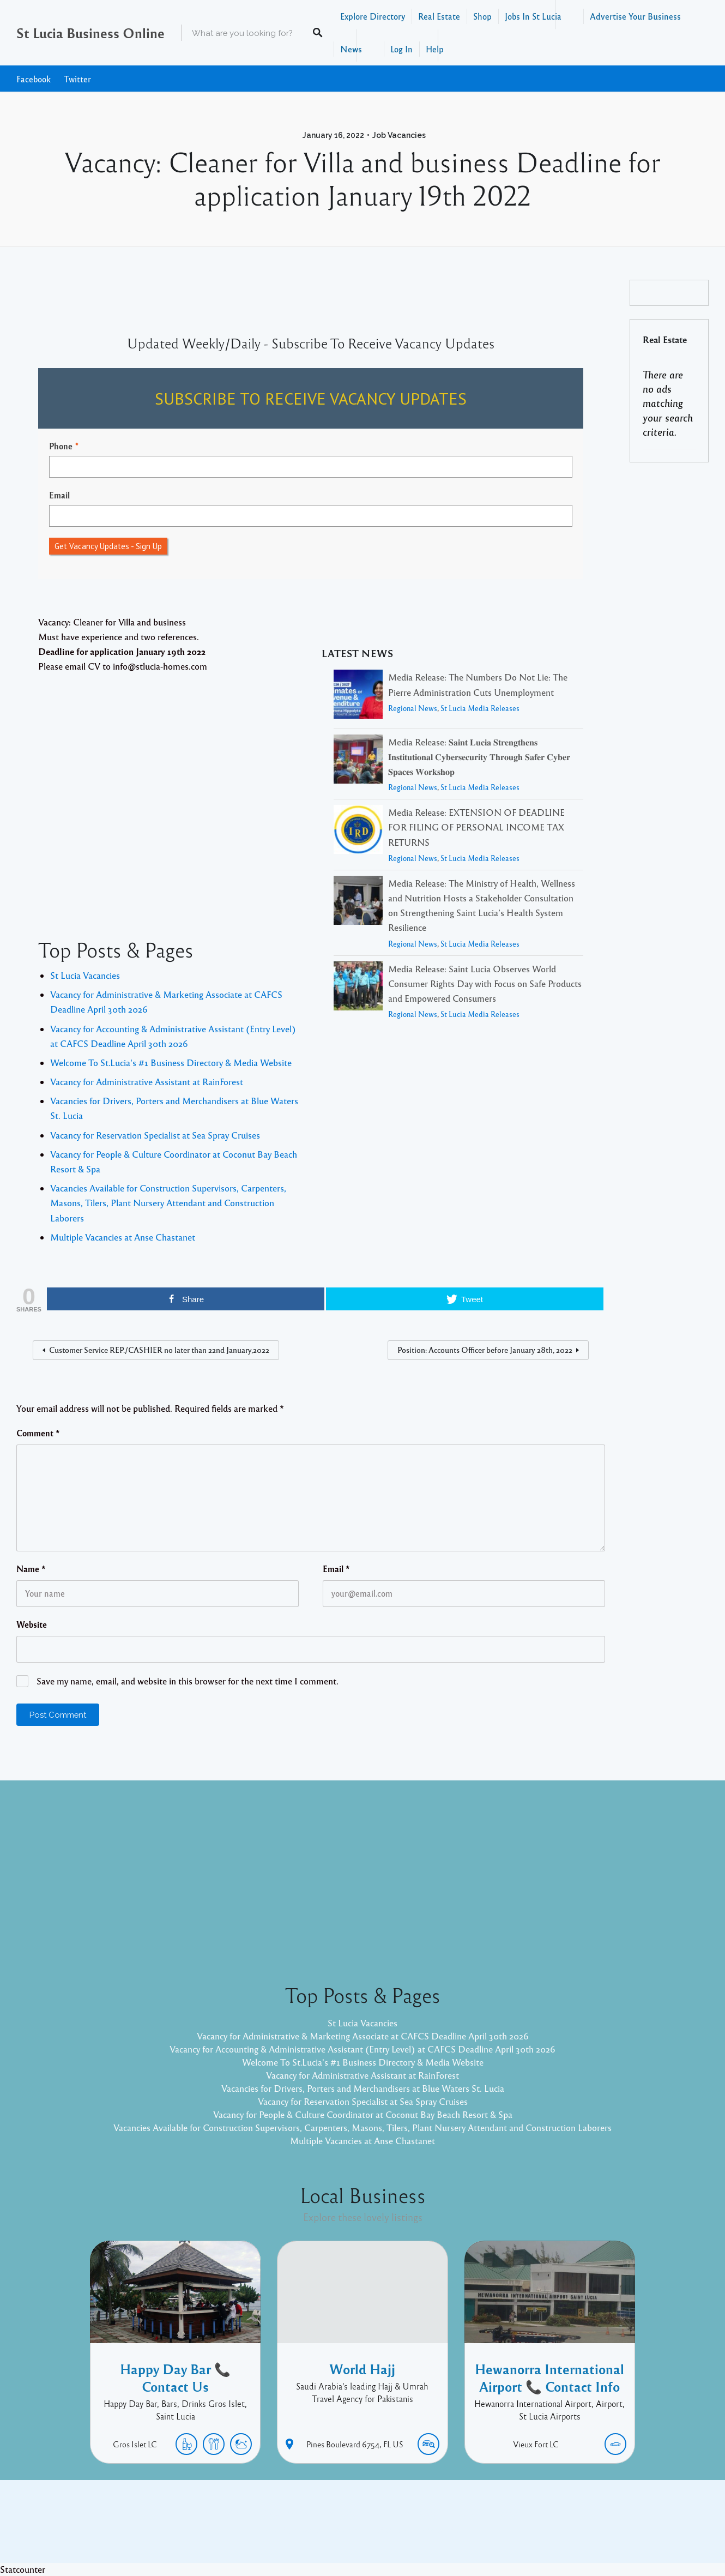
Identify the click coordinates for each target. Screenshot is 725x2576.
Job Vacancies (399, 135)
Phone (60, 446)
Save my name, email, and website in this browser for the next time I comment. (188, 1681)
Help (435, 49)
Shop (482, 16)
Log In (401, 49)
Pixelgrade (440, 2530)
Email (59, 495)
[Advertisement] (170, 779)
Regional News (412, 708)
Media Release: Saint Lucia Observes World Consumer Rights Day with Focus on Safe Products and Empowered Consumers (485, 983)
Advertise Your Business (635, 16)
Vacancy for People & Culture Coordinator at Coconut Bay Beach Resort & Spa (362, 2114)
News (351, 49)
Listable (398, 2530)
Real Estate (439, 16)
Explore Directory (372, 16)
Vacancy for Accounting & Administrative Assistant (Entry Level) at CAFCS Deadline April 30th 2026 (362, 2049)
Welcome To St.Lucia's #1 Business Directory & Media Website (171, 1062)
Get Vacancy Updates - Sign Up (108, 546)
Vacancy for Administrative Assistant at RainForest (146, 1081)
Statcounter (22, 2569)
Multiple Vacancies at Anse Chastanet (122, 1237)
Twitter (77, 79)
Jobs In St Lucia (533, 16)
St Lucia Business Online (90, 33)
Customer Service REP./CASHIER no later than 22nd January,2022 (159, 1350)
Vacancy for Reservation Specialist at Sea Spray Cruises (155, 1135)
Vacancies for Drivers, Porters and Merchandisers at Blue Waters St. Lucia (362, 2088)
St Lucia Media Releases (479, 708)
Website (31, 1624)
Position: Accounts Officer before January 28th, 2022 (484, 1350)
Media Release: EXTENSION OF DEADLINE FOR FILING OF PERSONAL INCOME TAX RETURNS (476, 826)
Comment (38, 1433)
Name (31, 1568)
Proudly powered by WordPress (317, 2530)
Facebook (33, 79)
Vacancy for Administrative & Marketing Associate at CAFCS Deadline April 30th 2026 (363, 2036)
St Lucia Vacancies (85, 975)
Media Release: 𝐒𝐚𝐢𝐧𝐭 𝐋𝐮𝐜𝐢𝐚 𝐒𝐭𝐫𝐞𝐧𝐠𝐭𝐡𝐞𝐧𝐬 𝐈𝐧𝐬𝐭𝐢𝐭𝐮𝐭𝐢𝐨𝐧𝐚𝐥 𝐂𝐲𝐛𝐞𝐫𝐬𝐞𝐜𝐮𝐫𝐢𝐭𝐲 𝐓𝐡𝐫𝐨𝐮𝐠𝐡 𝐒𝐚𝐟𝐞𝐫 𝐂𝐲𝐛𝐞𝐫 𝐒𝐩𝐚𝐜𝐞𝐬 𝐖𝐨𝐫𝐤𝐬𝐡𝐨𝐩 (479, 756)
